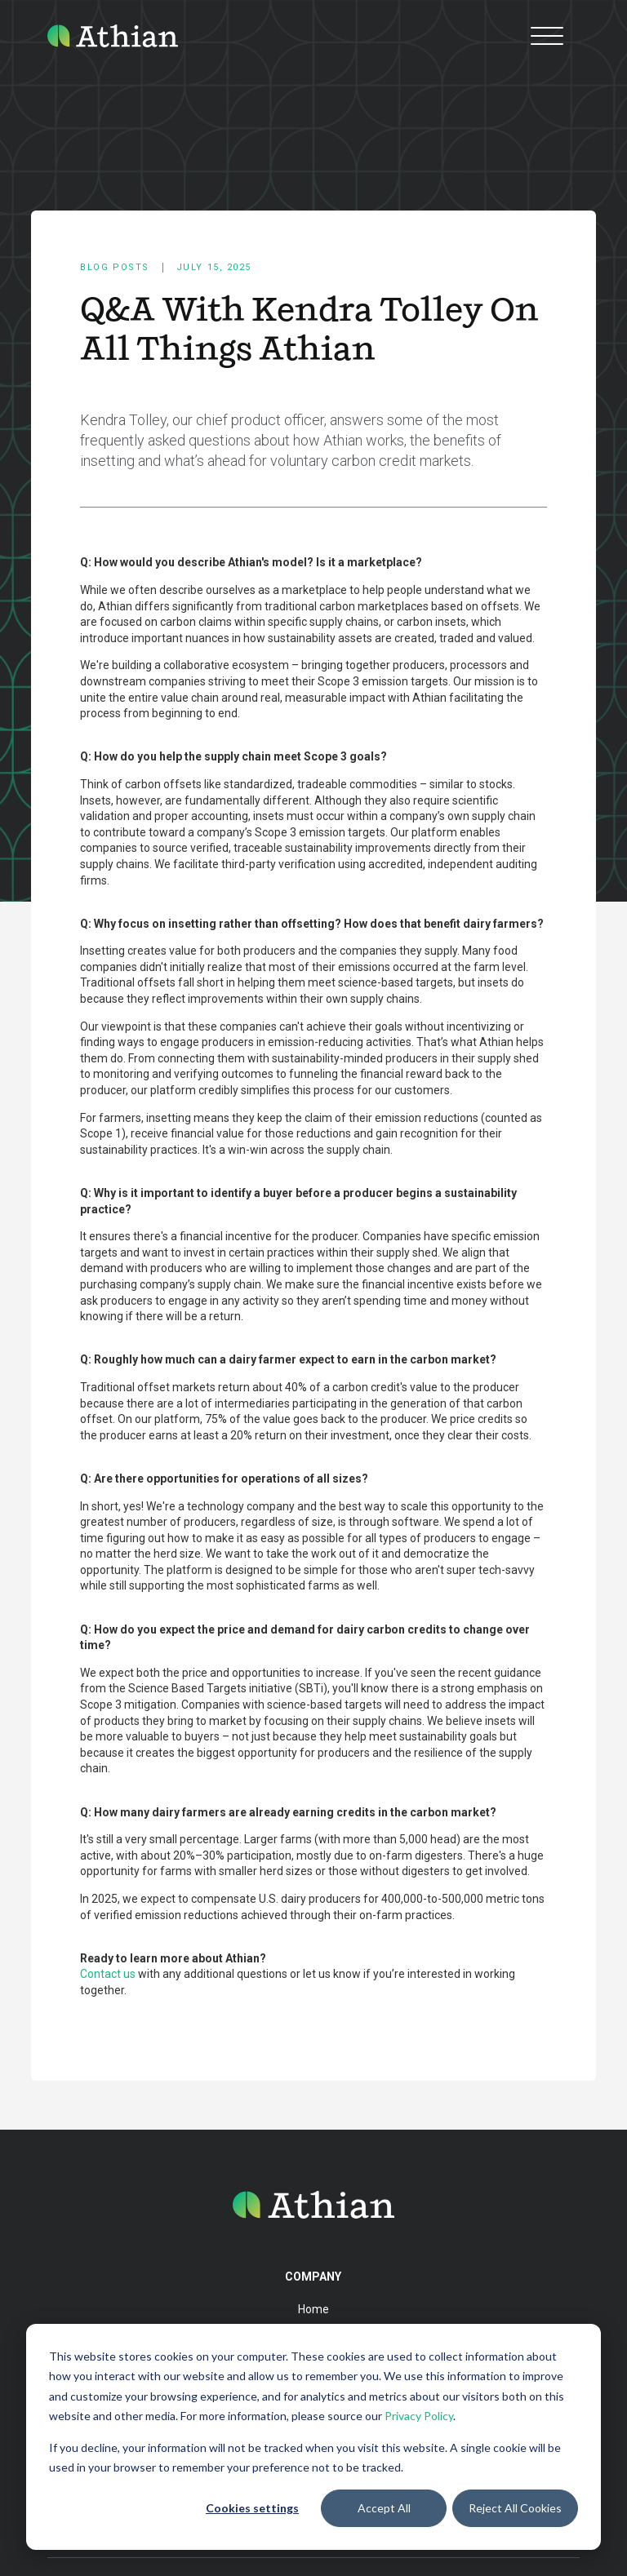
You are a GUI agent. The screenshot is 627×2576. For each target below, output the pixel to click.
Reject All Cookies (515, 2508)
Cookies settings (252, 2508)
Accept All (384, 2508)
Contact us (108, 1973)
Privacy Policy (419, 2416)
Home (313, 2309)
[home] (112, 35)
